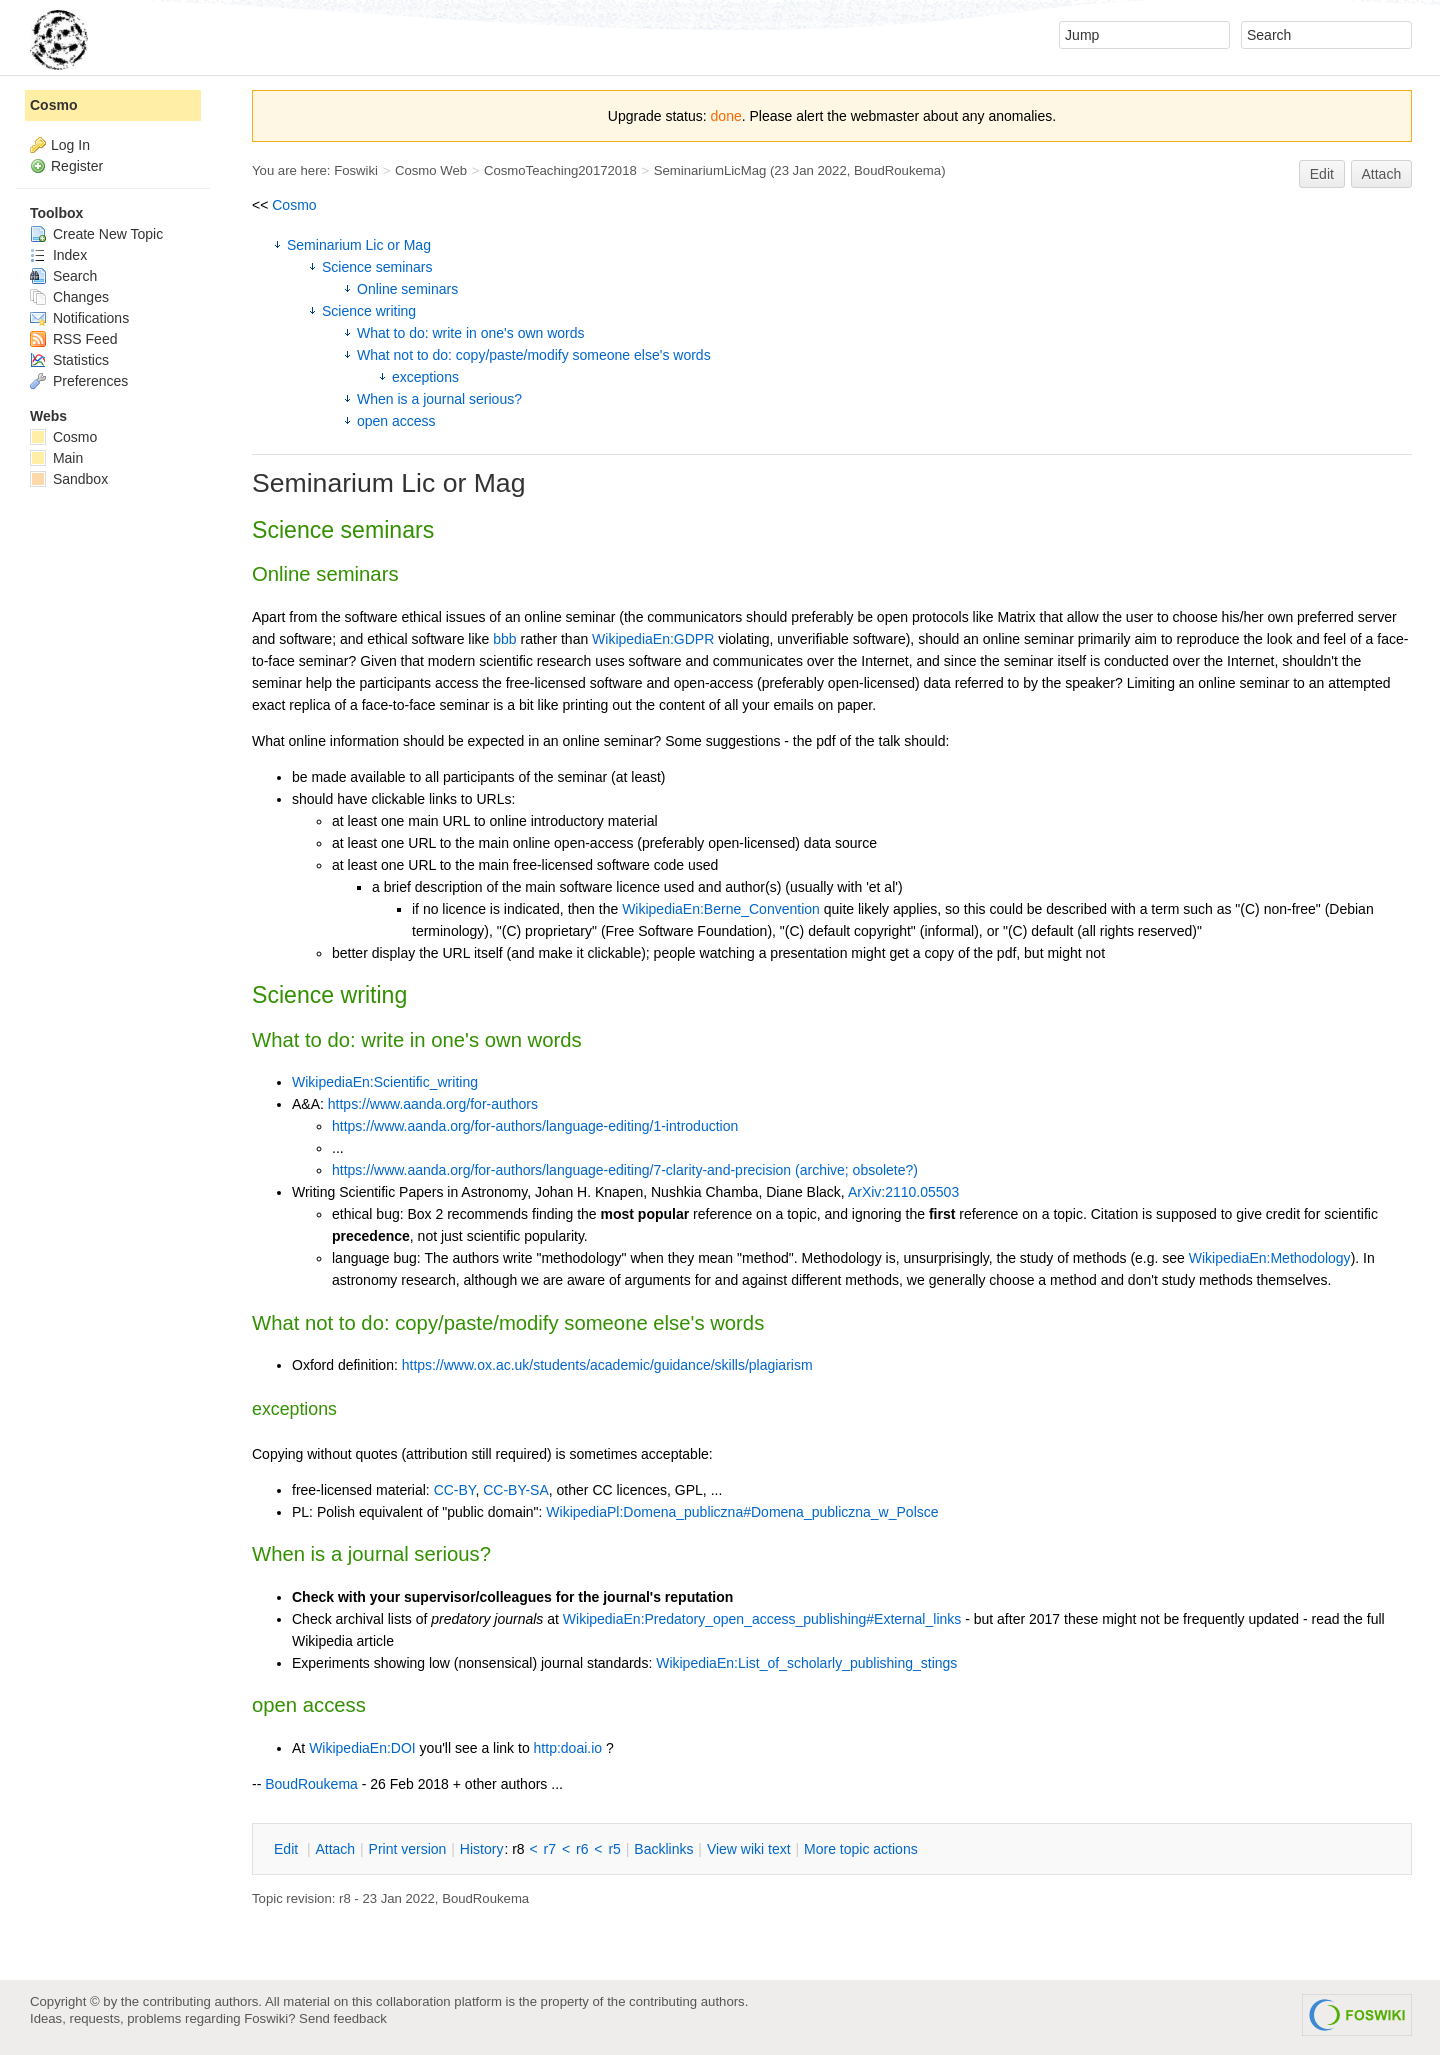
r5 (614, 1849)
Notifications (79, 318)
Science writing (369, 311)
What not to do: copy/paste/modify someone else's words (534, 355)
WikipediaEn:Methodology (1270, 1258)
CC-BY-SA (516, 1490)
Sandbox (69, 479)
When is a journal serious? (439, 399)
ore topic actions (861, 1849)
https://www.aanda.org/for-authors (433, 1104)
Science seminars (377, 267)
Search (63, 276)
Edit (1322, 174)
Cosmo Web (431, 170)
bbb (504, 639)
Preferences (79, 381)
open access (396, 421)
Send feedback (343, 2018)
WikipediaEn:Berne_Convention (721, 909)
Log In (70, 145)
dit (288, 1849)
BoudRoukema (897, 170)
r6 (582, 1849)
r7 (550, 1849)
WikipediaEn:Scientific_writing (385, 1082)
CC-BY (455, 1490)
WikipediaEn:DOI (362, 1748)
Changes (69, 297)
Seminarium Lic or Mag (359, 245)
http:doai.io (568, 1748)
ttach (335, 1849)
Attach (1382, 174)
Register (77, 166)
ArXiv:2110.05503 (903, 1192)
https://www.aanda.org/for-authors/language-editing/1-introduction (535, 1126)
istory (482, 1849)
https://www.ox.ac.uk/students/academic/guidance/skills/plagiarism (607, 1365)
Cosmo (294, 205)
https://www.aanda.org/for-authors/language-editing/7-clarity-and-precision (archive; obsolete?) (625, 1170)
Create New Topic (96, 234)
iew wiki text (749, 1849)
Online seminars (407, 289)
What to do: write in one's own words (471, 333)
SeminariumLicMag (710, 170)
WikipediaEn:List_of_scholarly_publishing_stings (806, 1663)
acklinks (663, 1849)
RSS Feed (73, 339)
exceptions (425, 377)
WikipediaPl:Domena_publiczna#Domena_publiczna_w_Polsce (742, 1512)
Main (56, 458)
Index (58, 255)
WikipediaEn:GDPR (653, 639)
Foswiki (356, 170)
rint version (408, 1849)
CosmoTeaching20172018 (560, 170)
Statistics (69, 360)
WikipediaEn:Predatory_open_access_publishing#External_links (762, 1619)
